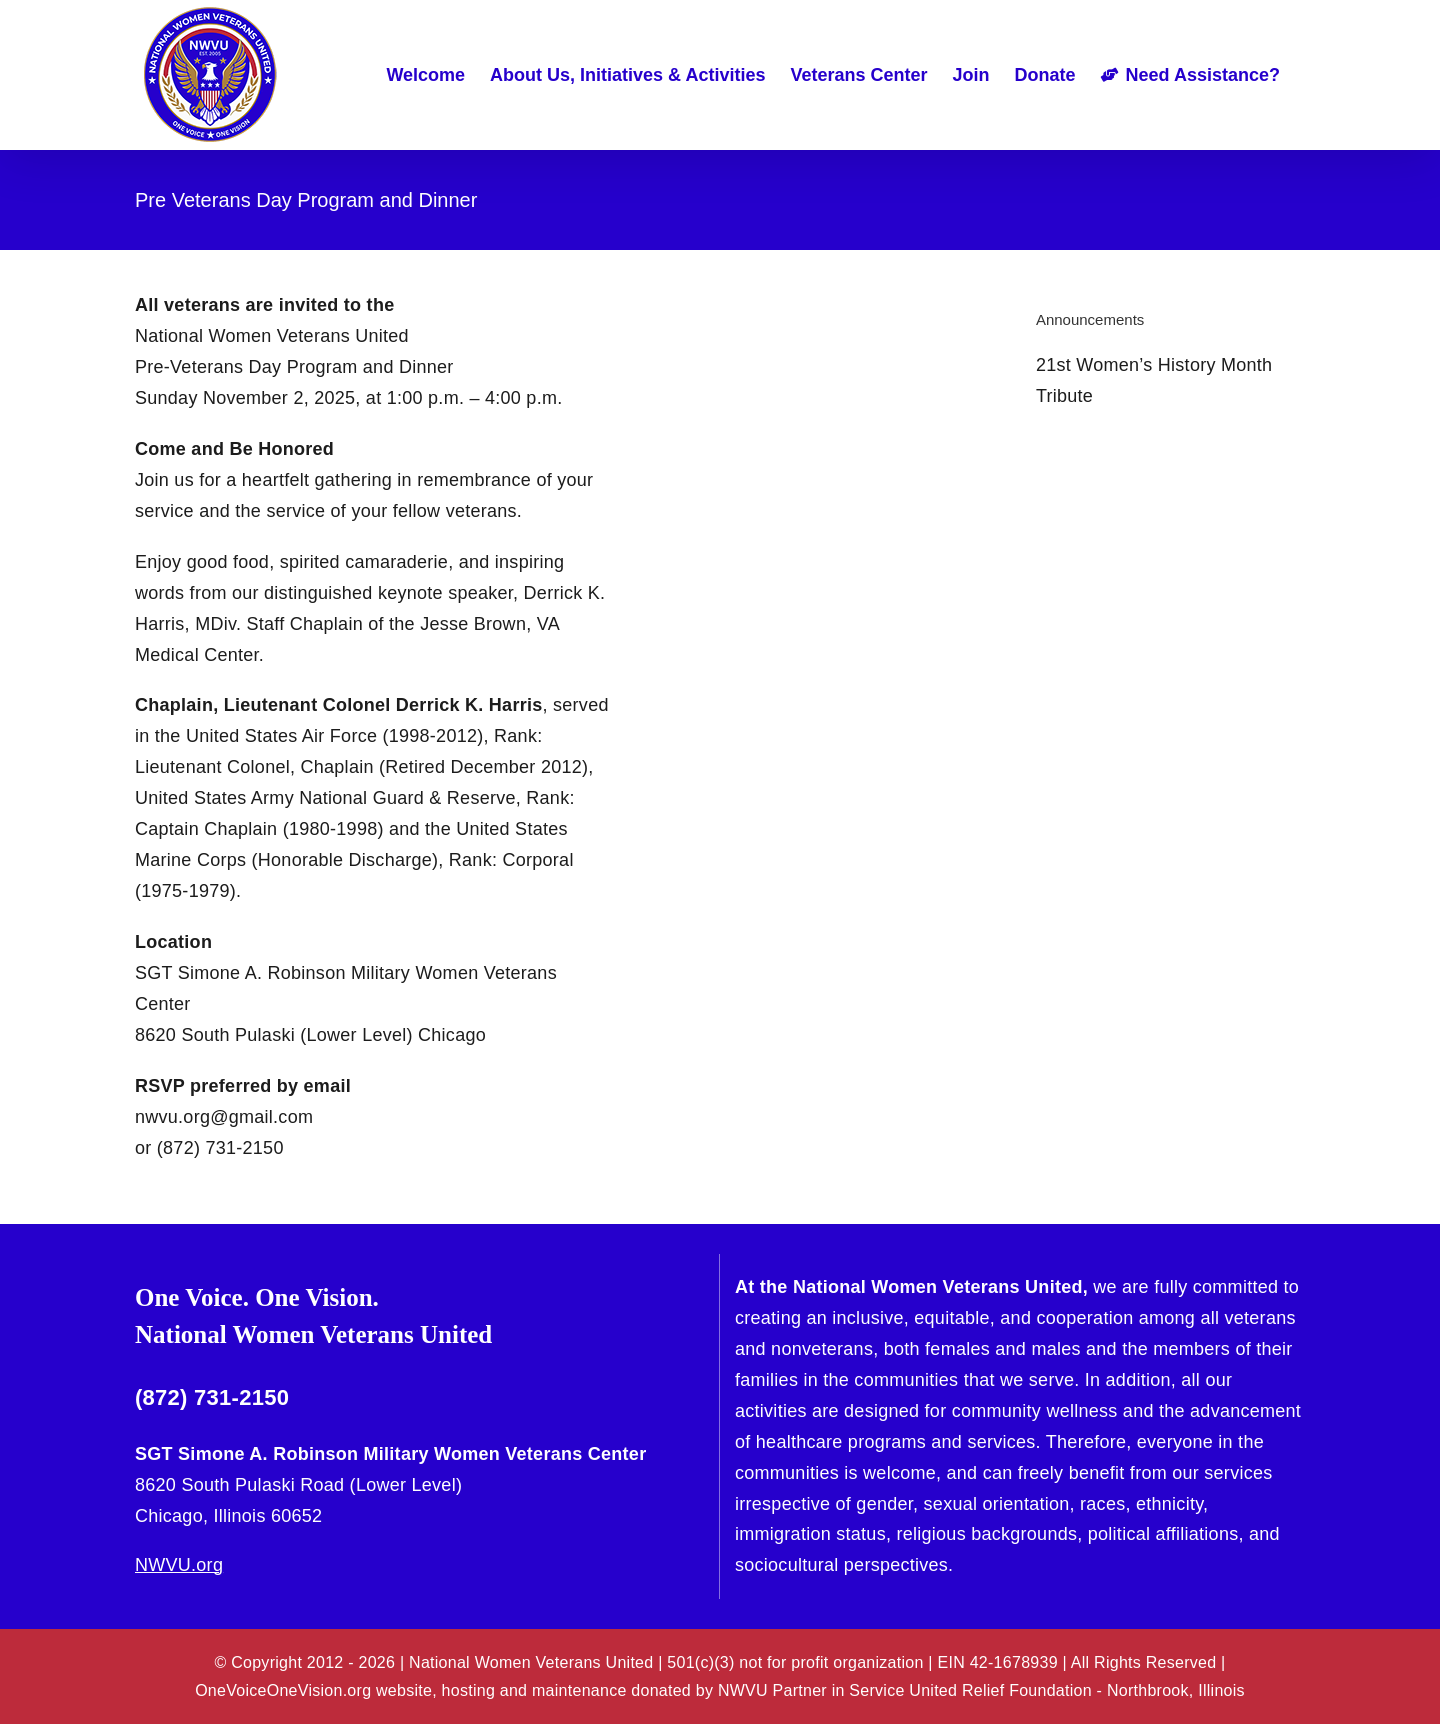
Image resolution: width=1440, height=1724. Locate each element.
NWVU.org (179, 1565)
